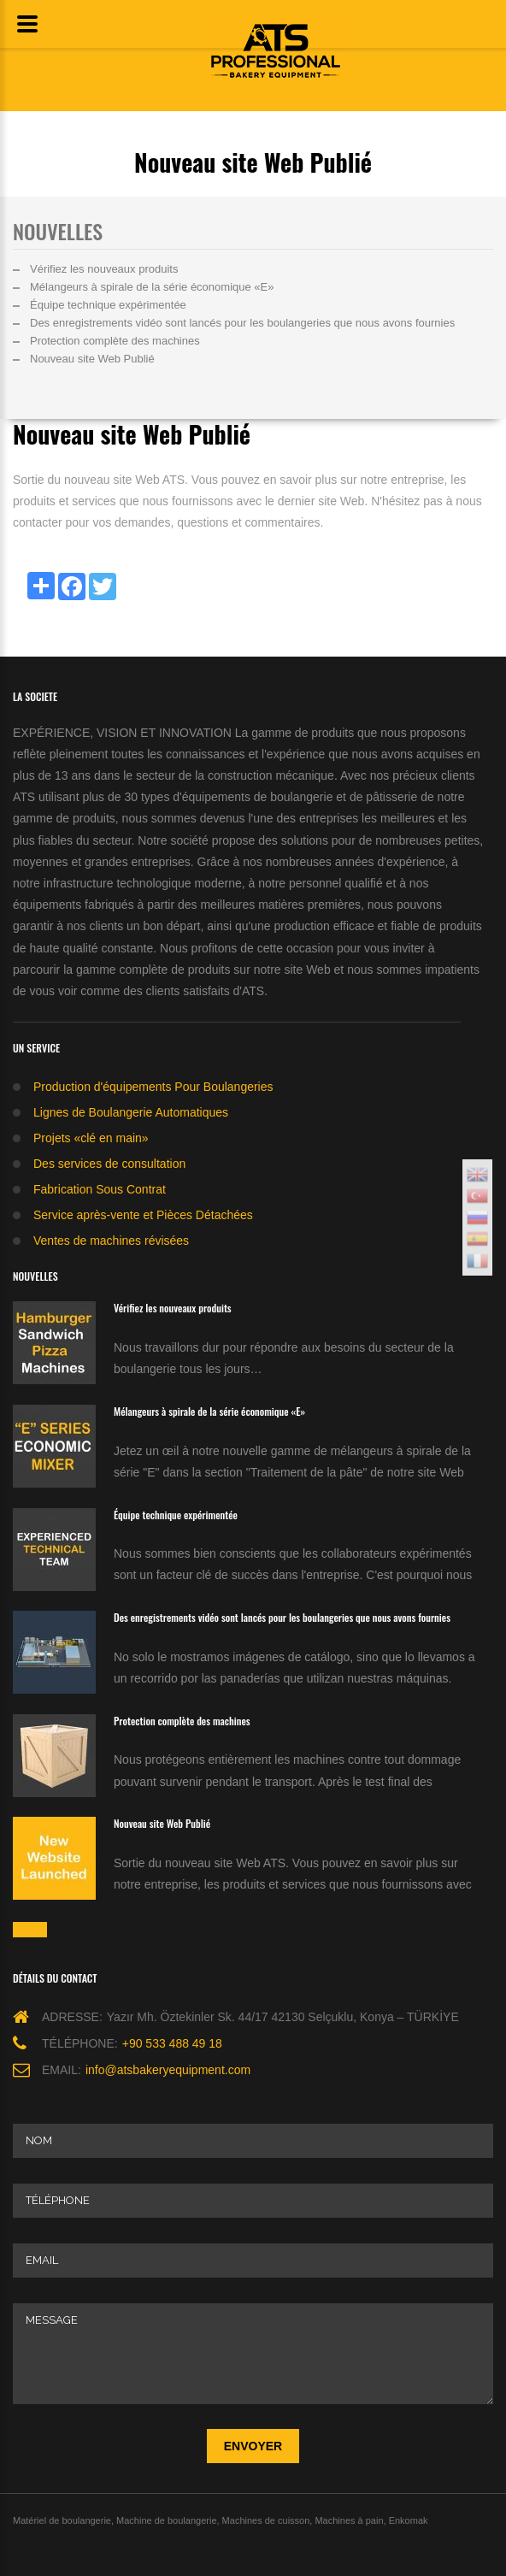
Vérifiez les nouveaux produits (104, 268)
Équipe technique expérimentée (108, 304)
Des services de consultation (109, 1163)
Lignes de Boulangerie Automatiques (130, 1112)
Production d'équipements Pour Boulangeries (153, 1086)
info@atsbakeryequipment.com (167, 2070)
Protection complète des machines (115, 340)
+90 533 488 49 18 (172, 2043)
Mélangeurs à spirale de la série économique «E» (152, 286)
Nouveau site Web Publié (92, 358)
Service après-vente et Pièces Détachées (143, 1215)
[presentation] (143, 2446)
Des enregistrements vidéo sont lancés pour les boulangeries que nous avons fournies (242, 322)
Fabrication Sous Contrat (99, 1189)
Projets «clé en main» (91, 1138)
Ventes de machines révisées (111, 1240)
